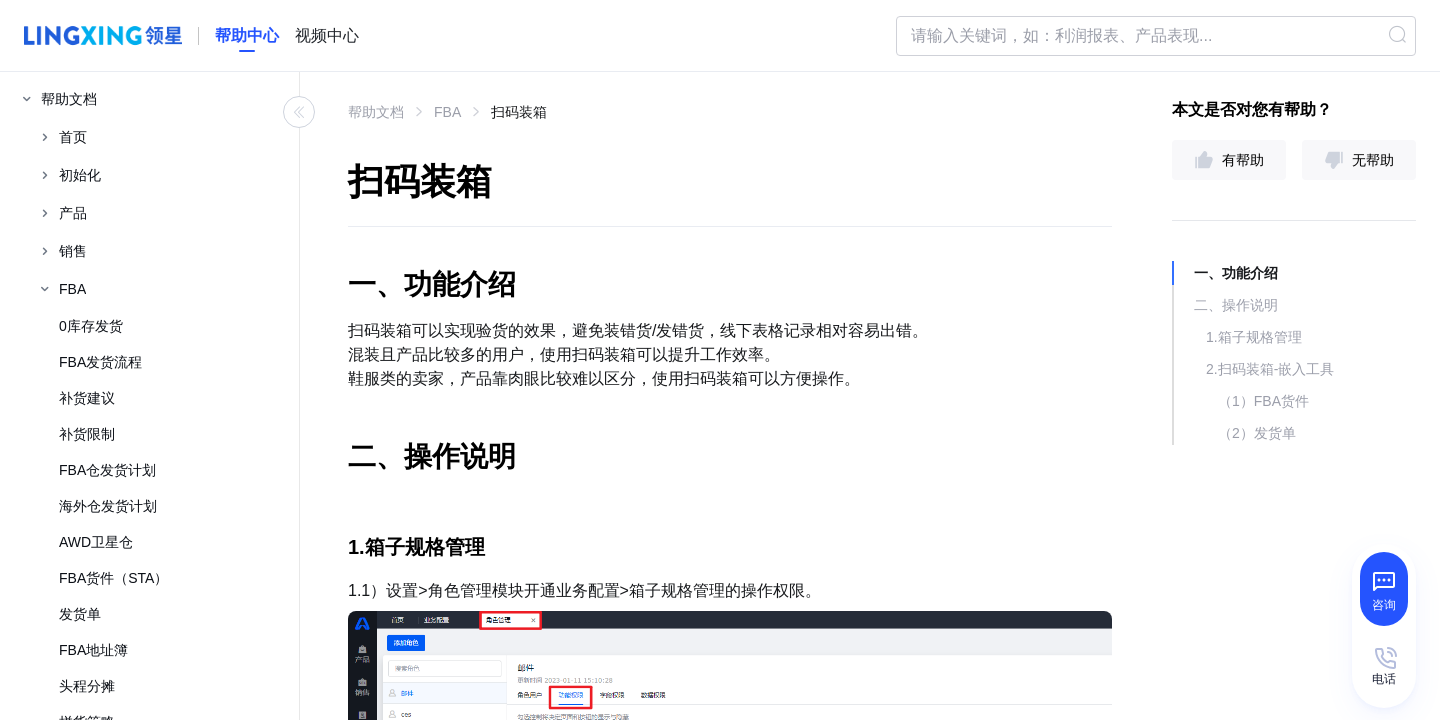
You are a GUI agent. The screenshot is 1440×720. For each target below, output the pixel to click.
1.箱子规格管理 (1254, 337)
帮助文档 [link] (376, 112)
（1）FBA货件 (1263, 401)
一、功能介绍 (1236, 273)
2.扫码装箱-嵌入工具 (1270, 369)
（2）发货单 (1257, 433)
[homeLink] (247, 36)
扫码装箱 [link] (519, 112)
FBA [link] (447, 112)
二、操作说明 (1236, 305)
